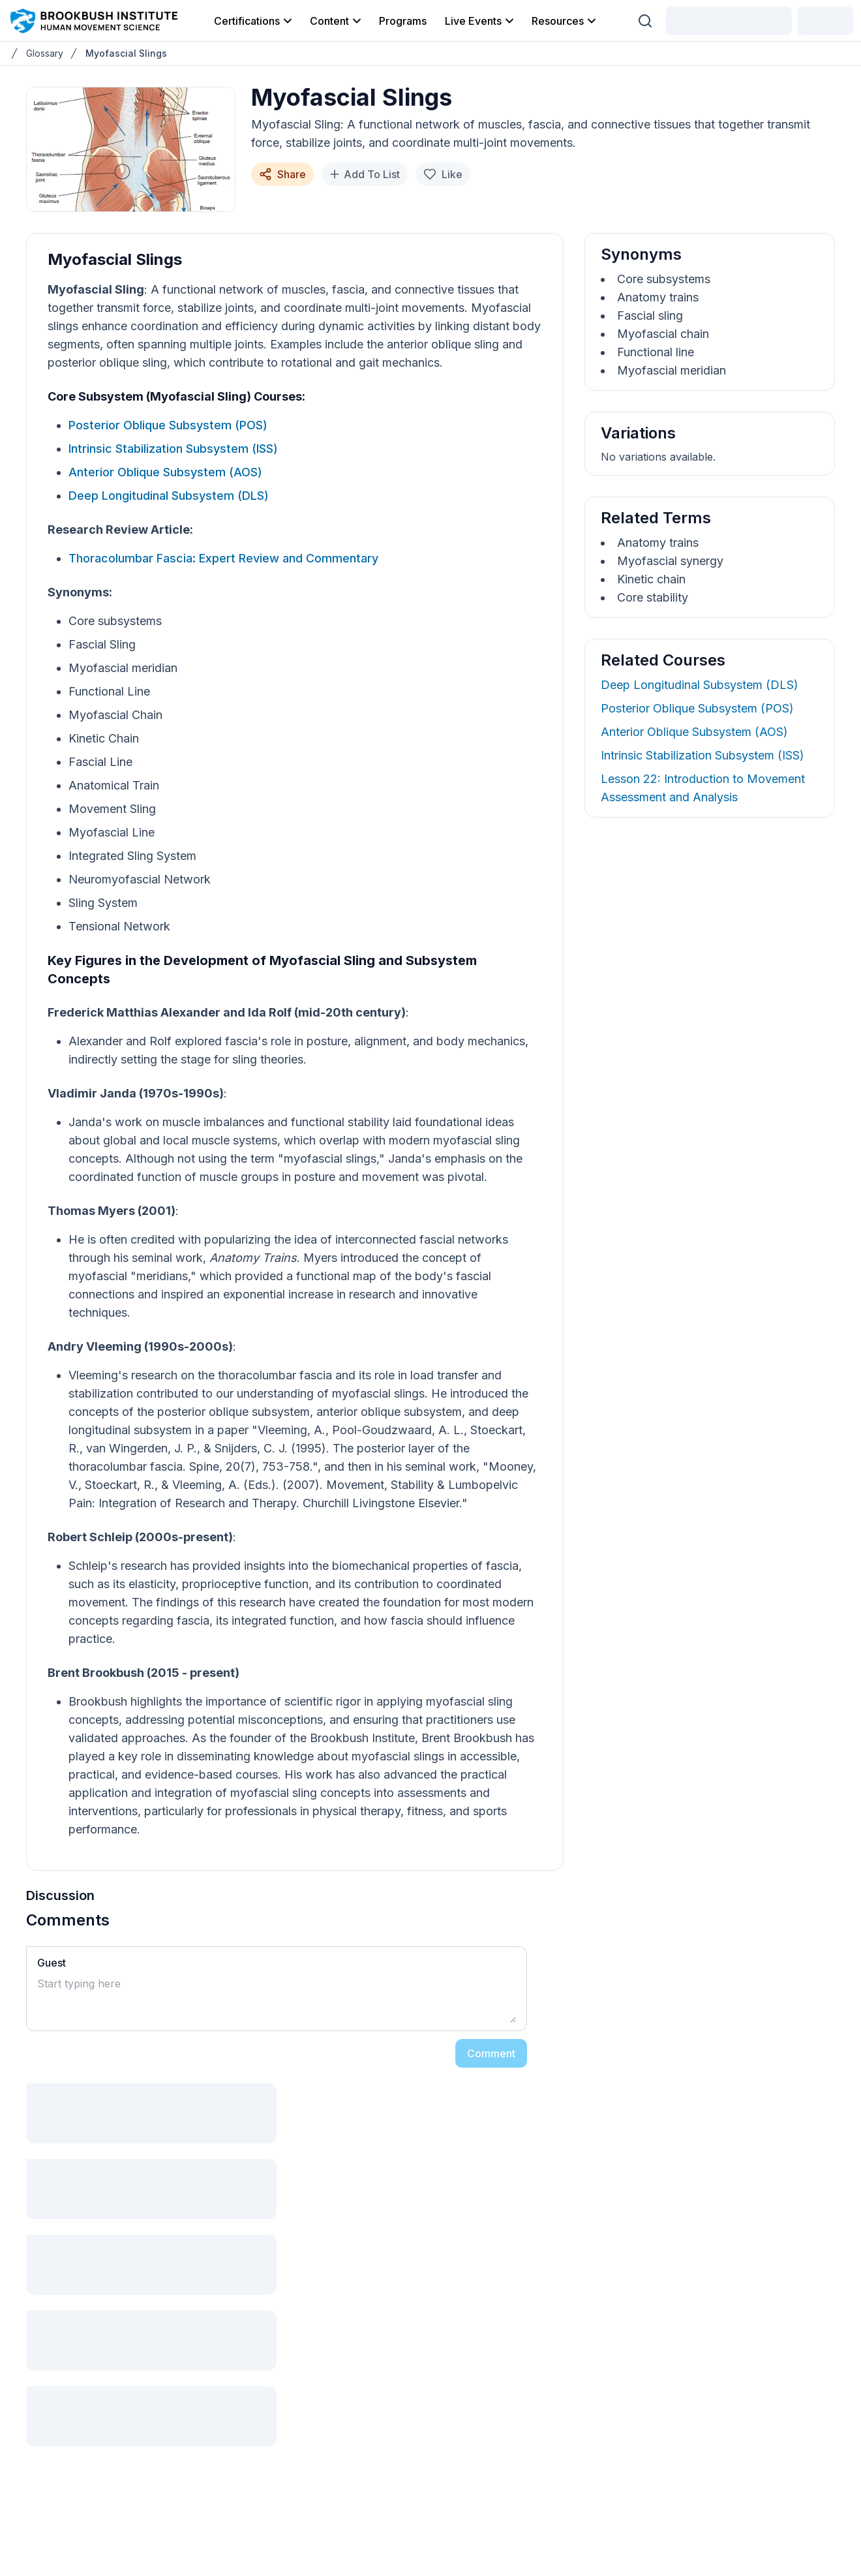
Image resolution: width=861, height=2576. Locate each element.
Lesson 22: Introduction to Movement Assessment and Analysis (703, 788)
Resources (565, 20)
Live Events (480, 20)
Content (336, 20)
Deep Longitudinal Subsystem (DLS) (168, 495)
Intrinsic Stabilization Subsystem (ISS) (173, 448)
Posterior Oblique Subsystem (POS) (167, 425)
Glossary (44, 53)
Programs (403, 20)
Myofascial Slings (126, 53)
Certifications (254, 20)
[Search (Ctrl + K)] (645, 21)
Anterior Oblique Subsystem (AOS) (165, 472)
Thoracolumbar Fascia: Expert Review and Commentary (223, 558)
